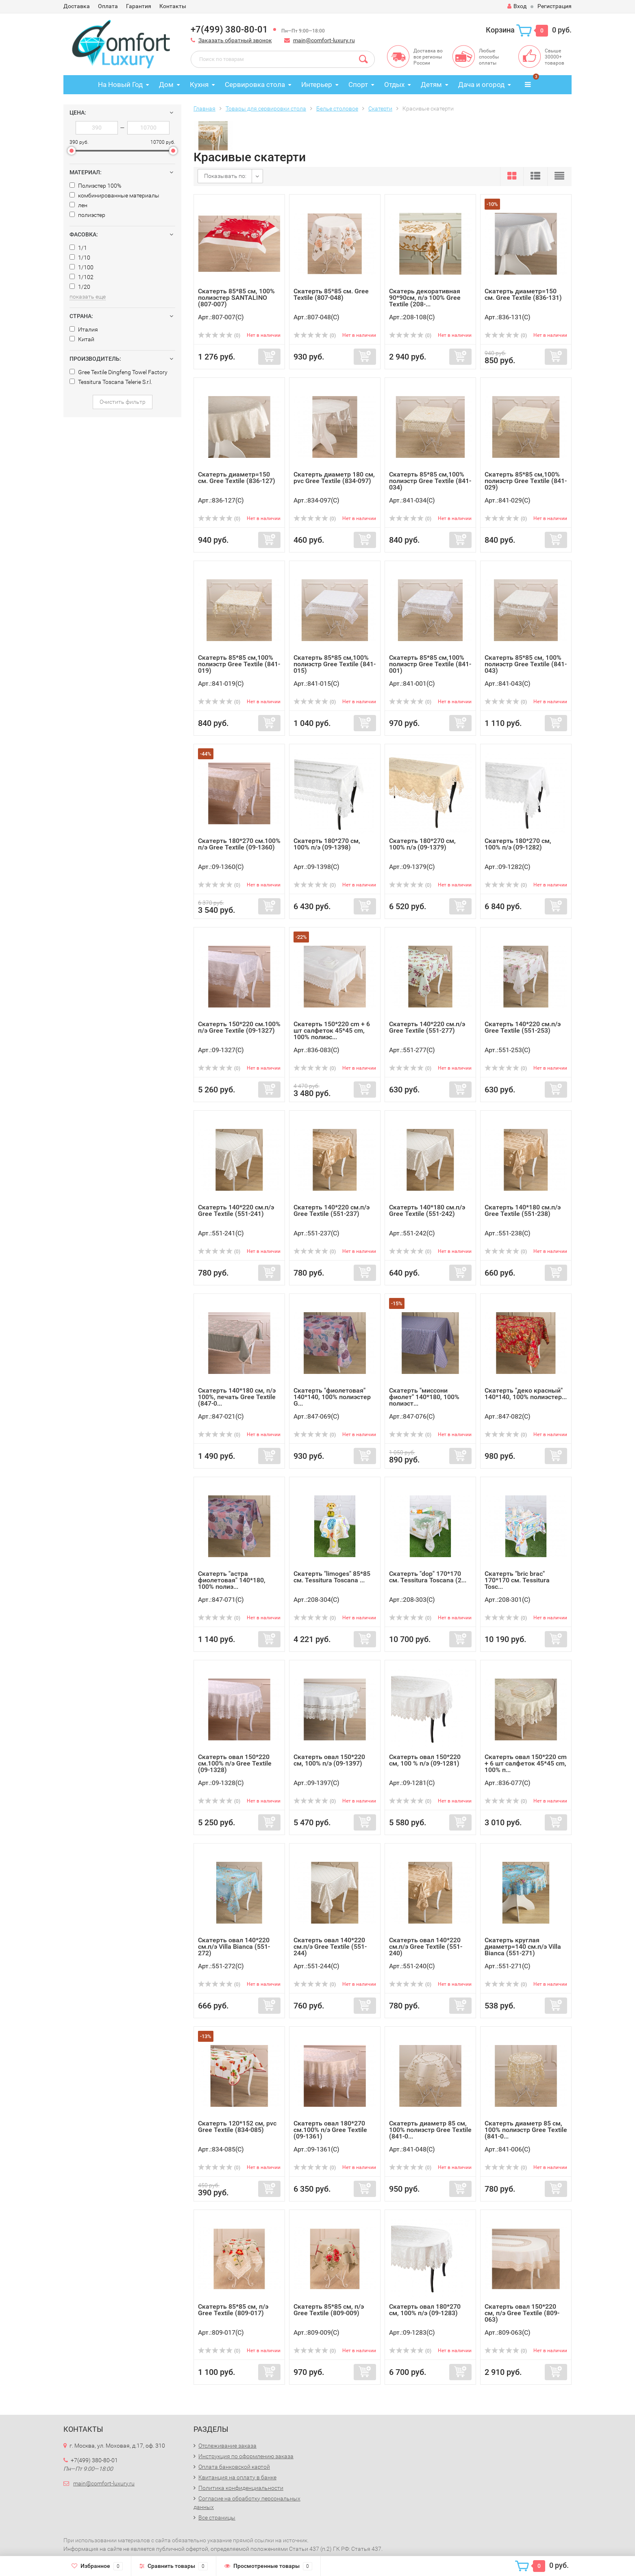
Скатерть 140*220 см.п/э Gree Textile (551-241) (236, 1210)
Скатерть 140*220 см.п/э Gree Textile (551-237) (332, 1210)
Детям (431, 84)
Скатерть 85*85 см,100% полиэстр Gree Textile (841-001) (430, 664)
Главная (204, 108)
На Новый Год (120, 84)
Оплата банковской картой (234, 2466)
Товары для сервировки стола (266, 108)
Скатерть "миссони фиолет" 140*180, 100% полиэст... (424, 1397)
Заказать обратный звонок (235, 40)
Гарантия (138, 6)
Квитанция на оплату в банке (237, 2477)
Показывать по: (225, 176)
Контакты (172, 6)
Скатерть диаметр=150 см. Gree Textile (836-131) (523, 294)
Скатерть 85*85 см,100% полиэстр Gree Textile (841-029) (526, 480)
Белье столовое (337, 108)
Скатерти (380, 108)
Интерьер (316, 84)
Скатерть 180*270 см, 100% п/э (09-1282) (518, 844)
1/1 (78, 248)
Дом (166, 84)
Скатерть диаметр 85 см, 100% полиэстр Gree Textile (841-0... (430, 2129)
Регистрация (554, 6)
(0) (219, 335)
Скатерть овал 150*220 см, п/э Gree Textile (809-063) (522, 2313)
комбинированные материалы (114, 195)
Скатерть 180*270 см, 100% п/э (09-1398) (327, 844)
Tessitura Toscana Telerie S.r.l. (111, 382)
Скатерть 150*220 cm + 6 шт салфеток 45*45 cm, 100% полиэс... (332, 1030)
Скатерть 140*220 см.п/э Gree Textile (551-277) (427, 1027)
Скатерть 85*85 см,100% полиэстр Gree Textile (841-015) (335, 664)
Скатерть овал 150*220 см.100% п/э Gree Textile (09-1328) (235, 1763)
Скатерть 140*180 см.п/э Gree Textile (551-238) (523, 1210)
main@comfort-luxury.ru (324, 40)
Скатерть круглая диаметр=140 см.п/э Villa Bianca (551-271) (523, 1946)
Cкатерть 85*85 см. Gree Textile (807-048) (331, 294)
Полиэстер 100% (95, 185)
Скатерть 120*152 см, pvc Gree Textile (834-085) (237, 2126)
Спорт (358, 84)
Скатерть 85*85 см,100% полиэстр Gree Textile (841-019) (239, 664)
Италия (84, 329)
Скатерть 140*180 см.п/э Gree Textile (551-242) (427, 1210)
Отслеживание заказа (227, 2445)
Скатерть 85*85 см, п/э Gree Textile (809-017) (233, 2310)
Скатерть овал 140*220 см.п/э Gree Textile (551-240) (425, 1946)
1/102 (82, 277)
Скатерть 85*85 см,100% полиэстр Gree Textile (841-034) (430, 480)
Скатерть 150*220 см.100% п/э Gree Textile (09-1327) (239, 1027)
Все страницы (216, 2517)
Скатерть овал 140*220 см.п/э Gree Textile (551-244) (330, 1946)
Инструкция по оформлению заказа (246, 2456)
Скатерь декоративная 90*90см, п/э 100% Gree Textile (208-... (425, 297)
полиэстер (87, 215)
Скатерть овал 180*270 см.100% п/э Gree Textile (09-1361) (330, 2129)
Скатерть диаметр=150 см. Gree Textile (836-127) (236, 477)
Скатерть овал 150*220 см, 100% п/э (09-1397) (329, 1760)
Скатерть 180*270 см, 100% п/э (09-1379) (422, 844)
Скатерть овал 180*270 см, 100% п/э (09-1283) (425, 2310)
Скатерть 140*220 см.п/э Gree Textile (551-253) (523, 1027)
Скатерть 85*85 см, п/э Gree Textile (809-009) (329, 2310)
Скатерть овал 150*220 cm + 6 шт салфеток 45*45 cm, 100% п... (526, 1763)
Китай (82, 339)
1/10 (80, 257)
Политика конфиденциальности (240, 2488)
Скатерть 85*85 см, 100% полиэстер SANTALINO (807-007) (236, 297)
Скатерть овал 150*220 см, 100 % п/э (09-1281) (425, 1760)
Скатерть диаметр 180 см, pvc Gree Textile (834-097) (334, 477)
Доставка (76, 6)
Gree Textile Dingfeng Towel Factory (118, 372)
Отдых (394, 84)
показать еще (88, 296)
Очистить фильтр (123, 402)
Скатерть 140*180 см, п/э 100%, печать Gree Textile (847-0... (237, 1397)
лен (78, 205)
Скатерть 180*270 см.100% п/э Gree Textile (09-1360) (239, 844)
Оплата (108, 6)
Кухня (199, 84)
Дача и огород (481, 84)
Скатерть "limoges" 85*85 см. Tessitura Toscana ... (332, 1577)
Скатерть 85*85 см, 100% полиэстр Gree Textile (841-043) (526, 664)
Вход (516, 6)
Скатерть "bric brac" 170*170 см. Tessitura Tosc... (517, 1580)
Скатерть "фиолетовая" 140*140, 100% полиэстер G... (332, 1397)
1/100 (82, 267)
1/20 (80, 287)
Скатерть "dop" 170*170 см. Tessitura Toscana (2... (427, 1577)
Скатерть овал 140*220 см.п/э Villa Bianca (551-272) (234, 1946)
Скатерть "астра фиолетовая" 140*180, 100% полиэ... (231, 1580)
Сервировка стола (255, 84)
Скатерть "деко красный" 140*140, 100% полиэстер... (526, 1394)
